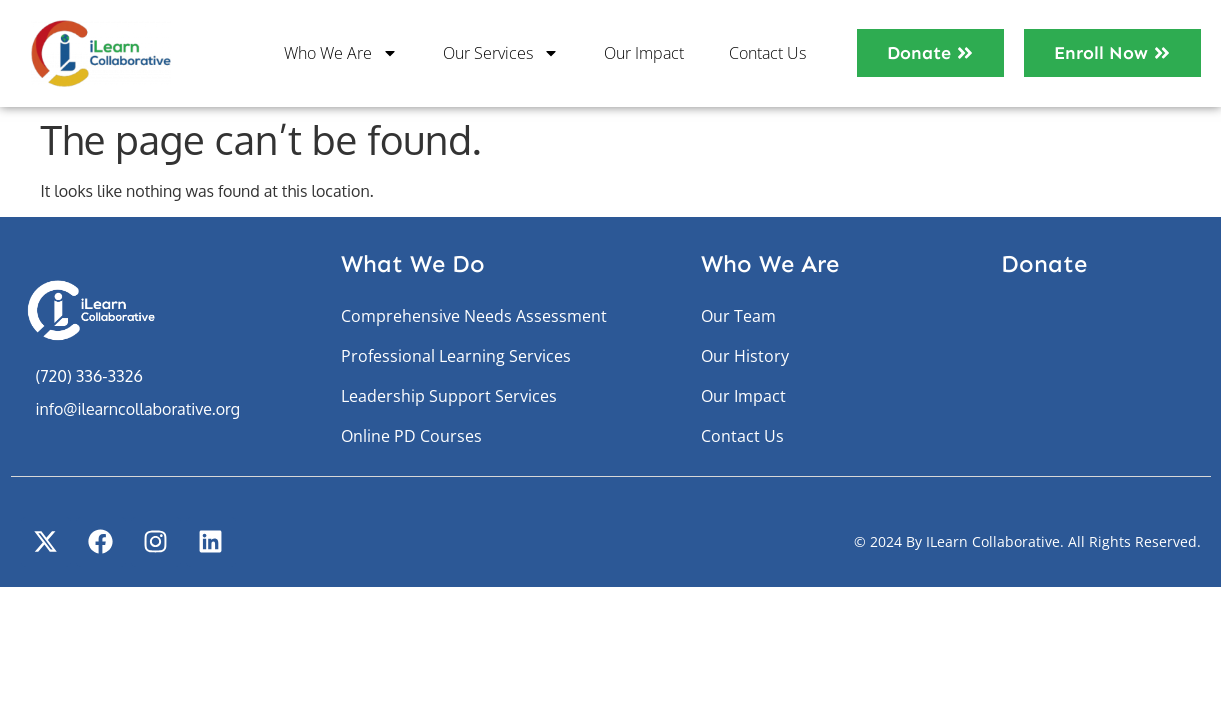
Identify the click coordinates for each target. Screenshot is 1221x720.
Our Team (738, 316)
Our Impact (644, 53)
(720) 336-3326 (89, 376)
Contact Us (767, 53)
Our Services (501, 53)
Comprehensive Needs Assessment (474, 316)
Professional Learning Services (456, 356)
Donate (1044, 263)
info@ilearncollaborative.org (138, 409)
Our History (745, 356)
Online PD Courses (411, 436)
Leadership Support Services (449, 396)
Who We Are (341, 53)
